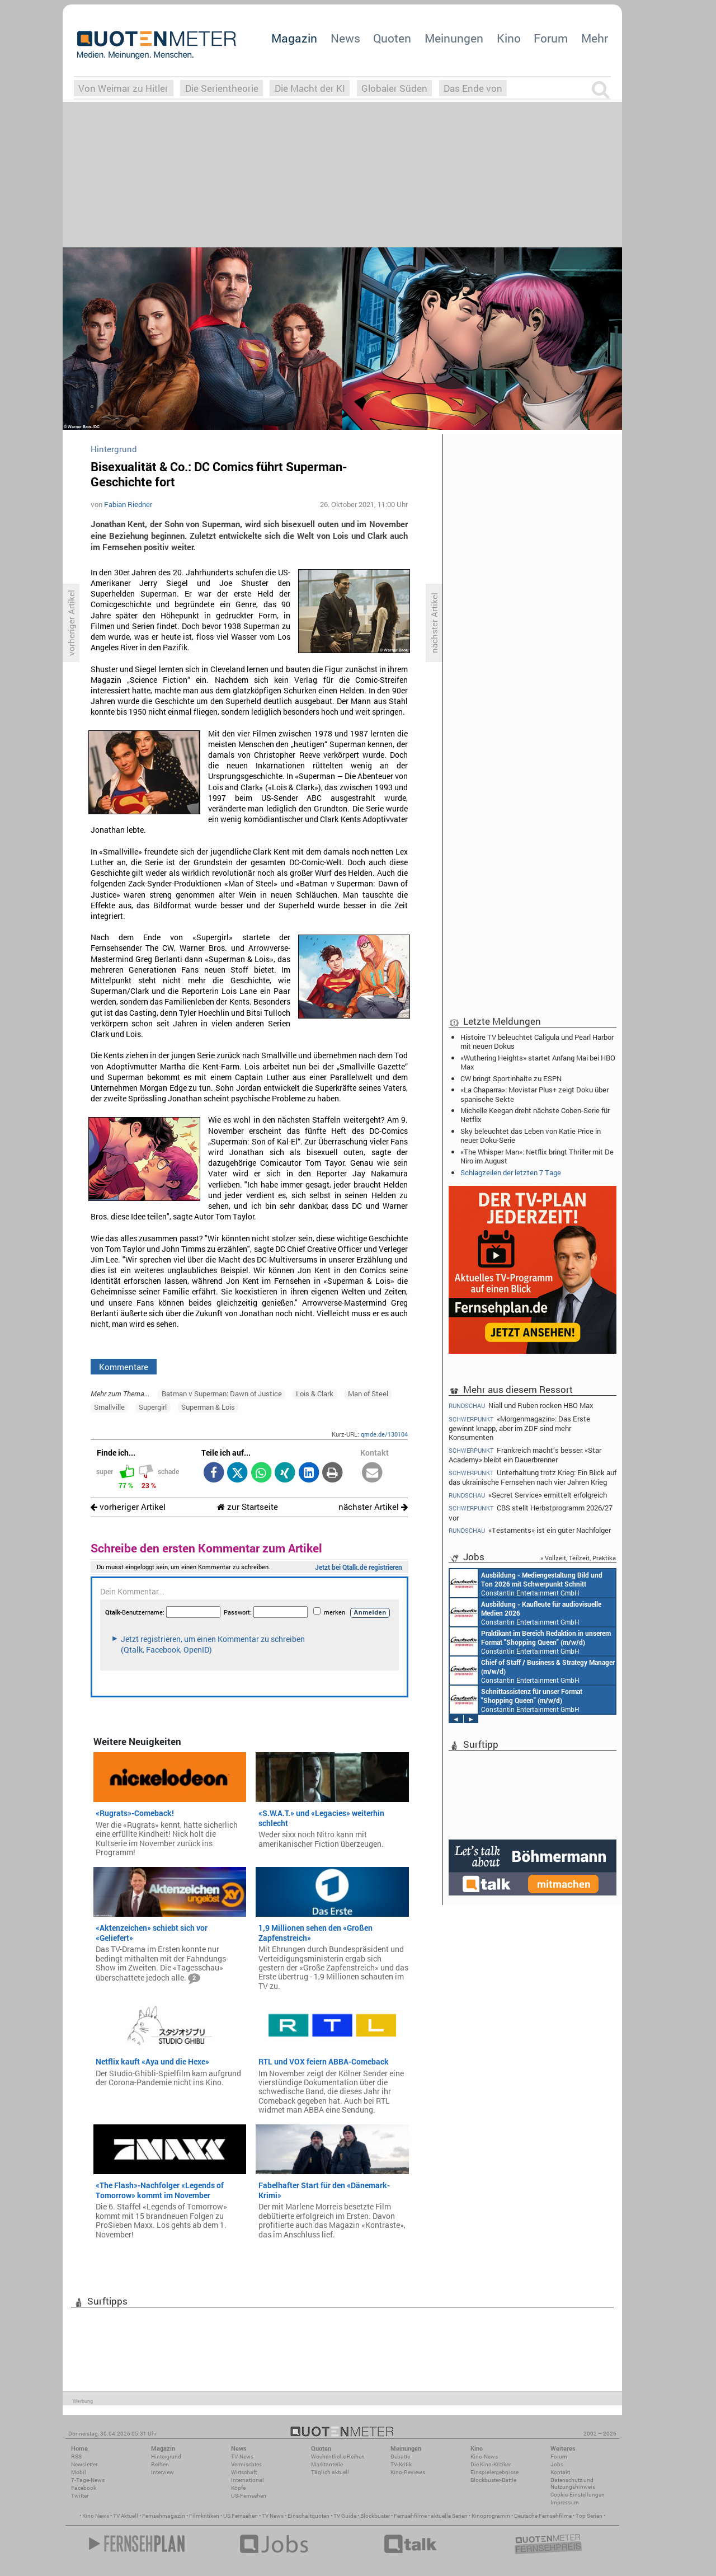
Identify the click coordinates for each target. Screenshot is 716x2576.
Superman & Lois (208, 1406)
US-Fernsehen (248, 2495)
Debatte (400, 2456)
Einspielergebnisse (494, 2472)
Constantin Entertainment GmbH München (526, 1583)
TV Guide (344, 2515)
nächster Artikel (373, 1507)
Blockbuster (375, 2515)
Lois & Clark (314, 1393)
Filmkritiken (204, 2515)
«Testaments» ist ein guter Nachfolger (530, 1530)
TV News (273, 2515)
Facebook (83, 2487)
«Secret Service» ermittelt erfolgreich (528, 1495)
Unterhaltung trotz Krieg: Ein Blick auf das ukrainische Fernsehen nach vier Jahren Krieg (532, 1477)
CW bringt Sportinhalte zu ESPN (511, 1078)
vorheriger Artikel (128, 1507)
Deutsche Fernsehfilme (543, 2515)
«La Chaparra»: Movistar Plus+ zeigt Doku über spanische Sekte (534, 1094)
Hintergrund (166, 2456)
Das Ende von (473, 88)
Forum (551, 38)
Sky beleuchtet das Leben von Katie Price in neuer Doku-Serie (530, 1135)
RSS (76, 2456)
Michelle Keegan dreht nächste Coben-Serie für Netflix (535, 1114)
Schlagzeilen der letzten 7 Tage (510, 1172)
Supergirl (153, 1406)
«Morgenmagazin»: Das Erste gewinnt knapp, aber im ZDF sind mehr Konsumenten (519, 1428)
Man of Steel (368, 1393)
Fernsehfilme (410, 2515)
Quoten (392, 38)
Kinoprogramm (491, 2515)
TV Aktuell (125, 2515)
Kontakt (560, 2472)
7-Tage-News (88, 2480)
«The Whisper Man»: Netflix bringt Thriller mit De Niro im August (537, 1156)
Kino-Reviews (407, 2472)
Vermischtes (246, 2464)
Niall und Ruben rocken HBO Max (521, 1405)
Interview (162, 2472)
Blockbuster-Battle (493, 2480)
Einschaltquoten (308, 2515)
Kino (509, 38)
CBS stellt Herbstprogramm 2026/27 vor (531, 1512)
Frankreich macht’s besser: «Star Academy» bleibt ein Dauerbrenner (525, 1455)
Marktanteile (327, 2464)
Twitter (79, 2495)
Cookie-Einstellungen (577, 2494)
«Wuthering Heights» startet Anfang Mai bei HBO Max (537, 1062)
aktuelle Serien (449, 2515)
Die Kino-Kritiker (490, 2464)
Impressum (564, 2502)
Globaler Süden (394, 88)
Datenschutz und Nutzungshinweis (572, 2483)
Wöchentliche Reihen (338, 2456)
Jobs (556, 2464)
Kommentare (123, 1366)
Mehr (594, 38)
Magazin (294, 38)
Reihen (160, 2464)
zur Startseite (247, 1507)
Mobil (78, 2472)
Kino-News (484, 2456)
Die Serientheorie (221, 88)
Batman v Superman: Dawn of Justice (222, 1393)
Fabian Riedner (128, 504)
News (345, 38)
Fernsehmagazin (163, 2515)
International (247, 2480)
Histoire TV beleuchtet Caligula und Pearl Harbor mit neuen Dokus (537, 1041)
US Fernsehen (240, 2515)
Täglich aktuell (330, 2472)
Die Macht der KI (310, 88)
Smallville (109, 1406)
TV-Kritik (401, 2464)
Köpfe (238, 2487)
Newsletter (84, 2464)
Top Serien (589, 2515)
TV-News (242, 2456)
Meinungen (454, 38)
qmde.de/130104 (384, 1434)
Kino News (95, 2515)
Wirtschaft (244, 2472)
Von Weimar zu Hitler (123, 88)
